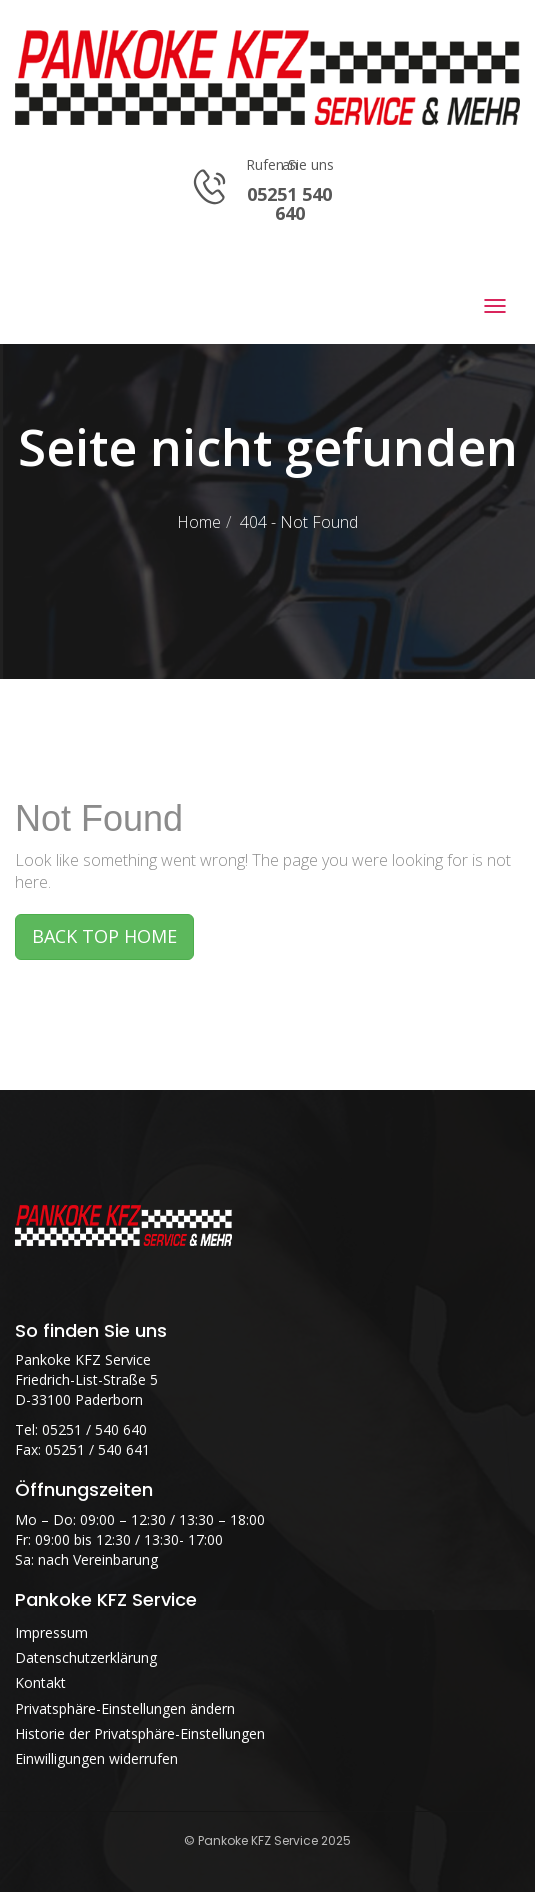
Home (199, 522)
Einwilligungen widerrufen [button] (96, 1758)
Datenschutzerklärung (86, 1657)
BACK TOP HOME (104, 936)
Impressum (51, 1632)
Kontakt (40, 1682)
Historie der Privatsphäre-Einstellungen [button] (140, 1733)
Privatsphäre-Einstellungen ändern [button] (125, 1708)
